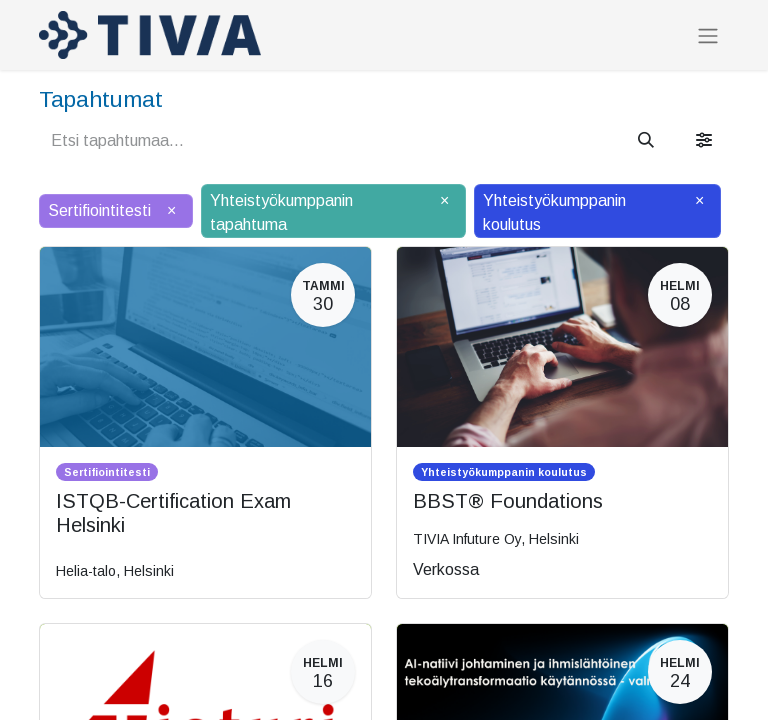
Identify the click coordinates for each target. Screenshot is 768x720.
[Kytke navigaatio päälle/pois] (708, 35)
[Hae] (646, 141)
